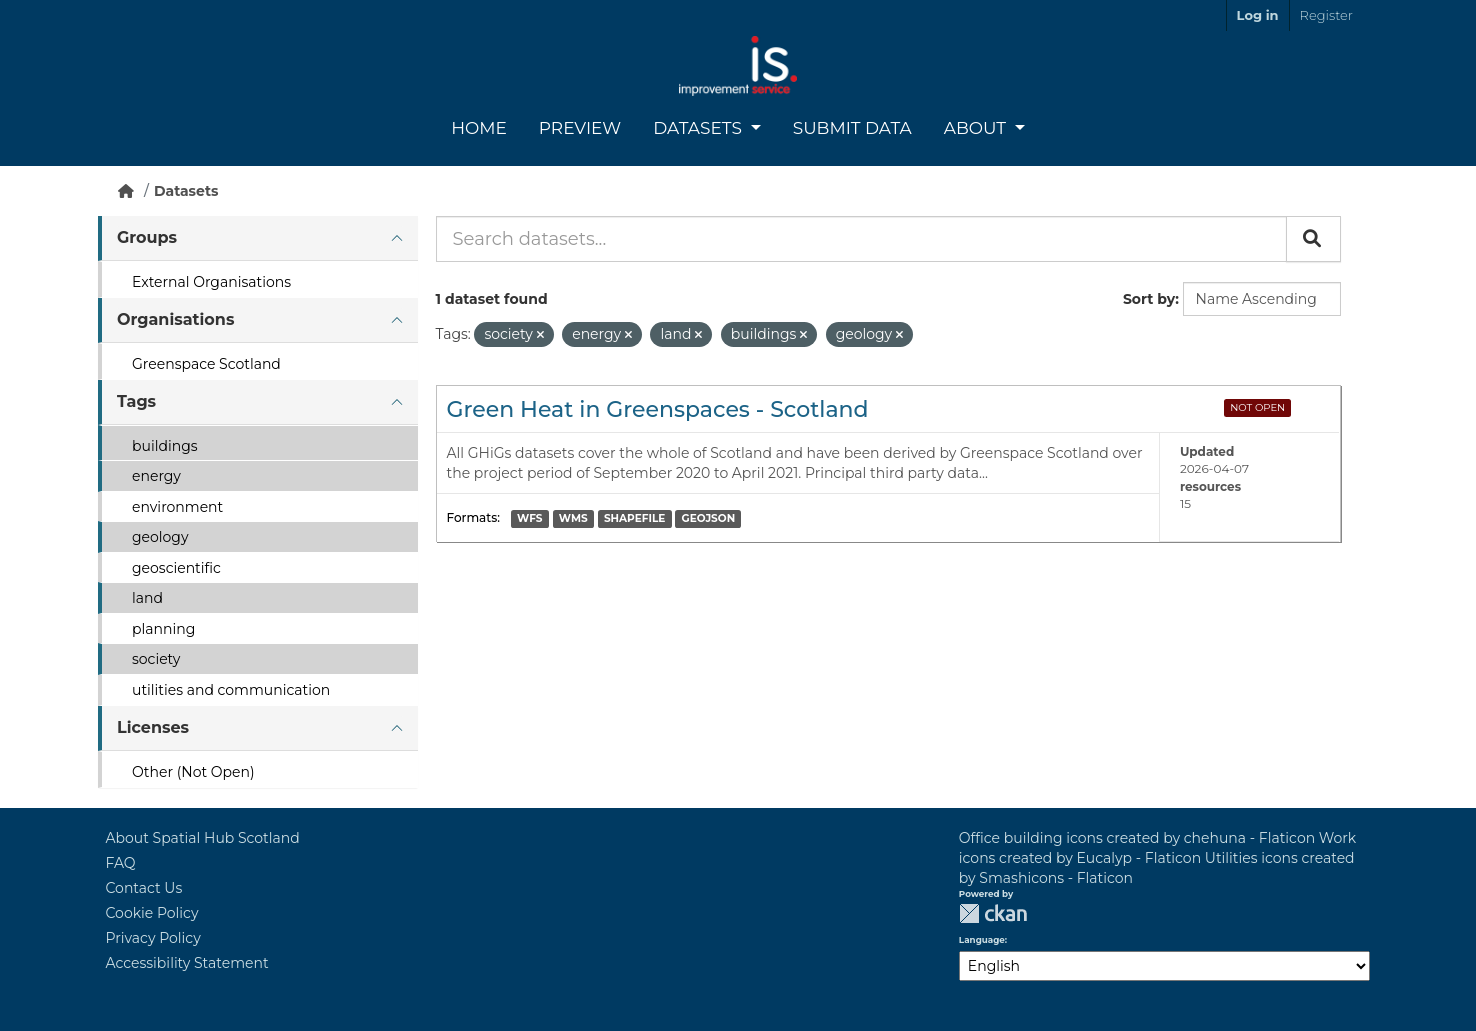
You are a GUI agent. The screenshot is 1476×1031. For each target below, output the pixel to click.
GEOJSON (709, 518)
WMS (573, 518)
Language (982, 940)
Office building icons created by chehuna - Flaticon (1137, 838)
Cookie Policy (152, 913)
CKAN (993, 913)
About (977, 128)
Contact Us (144, 888)
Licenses (153, 727)
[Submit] (1313, 239)
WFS (529, 518)
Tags (136, 401)
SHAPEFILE (634, 518)
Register (1326, 15)
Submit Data (852, 128)
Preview (580, 128)
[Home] (126, 191)
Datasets (699, 128)
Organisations (175, 319)
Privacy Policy (153, 938)
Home (479, 128)
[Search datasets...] (861, 239)
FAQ (121, 863)
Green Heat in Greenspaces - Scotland (658, 409)
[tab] (258, 238)
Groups (147, 237)
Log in (1258, 15)
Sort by (1149, 299)
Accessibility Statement (187, 963)
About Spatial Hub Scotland (203, 838)
